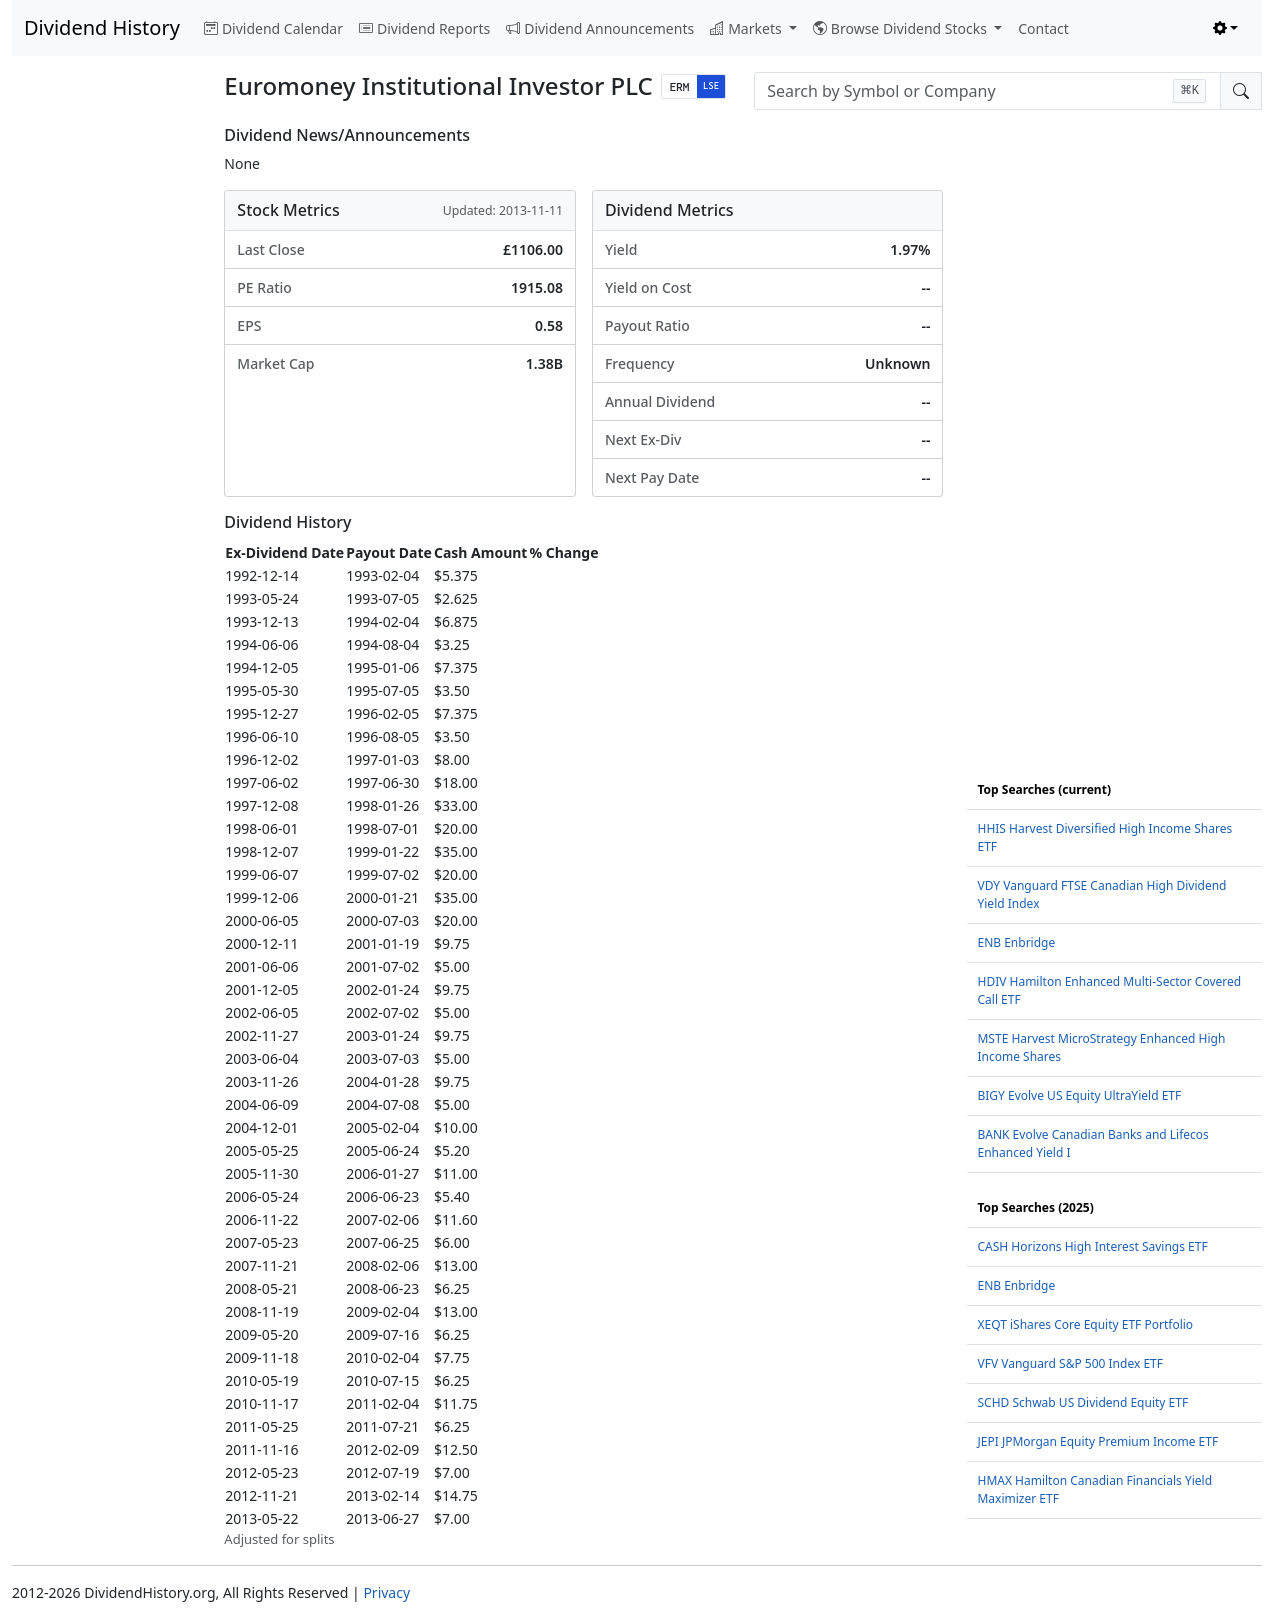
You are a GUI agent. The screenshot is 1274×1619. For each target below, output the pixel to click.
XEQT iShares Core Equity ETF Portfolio (1085, 1324)
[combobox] (987, 91)
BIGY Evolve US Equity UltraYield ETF (1079, 1095)
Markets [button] (747, 28)
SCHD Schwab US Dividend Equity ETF (1082, 1402)
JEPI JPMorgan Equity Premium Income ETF (1097, 1441)
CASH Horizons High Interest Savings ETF (1092, 1246)
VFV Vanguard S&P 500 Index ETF (1070, 1363)
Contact (1043, 28)
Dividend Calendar (273, 28)
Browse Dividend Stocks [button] (902, 28)
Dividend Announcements (600, 28)
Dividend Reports (424, 28)
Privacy (386, 1592)
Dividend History (102, 27)
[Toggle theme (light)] (1226, 28)
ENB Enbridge (1016, 942)
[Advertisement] (106, 426)
